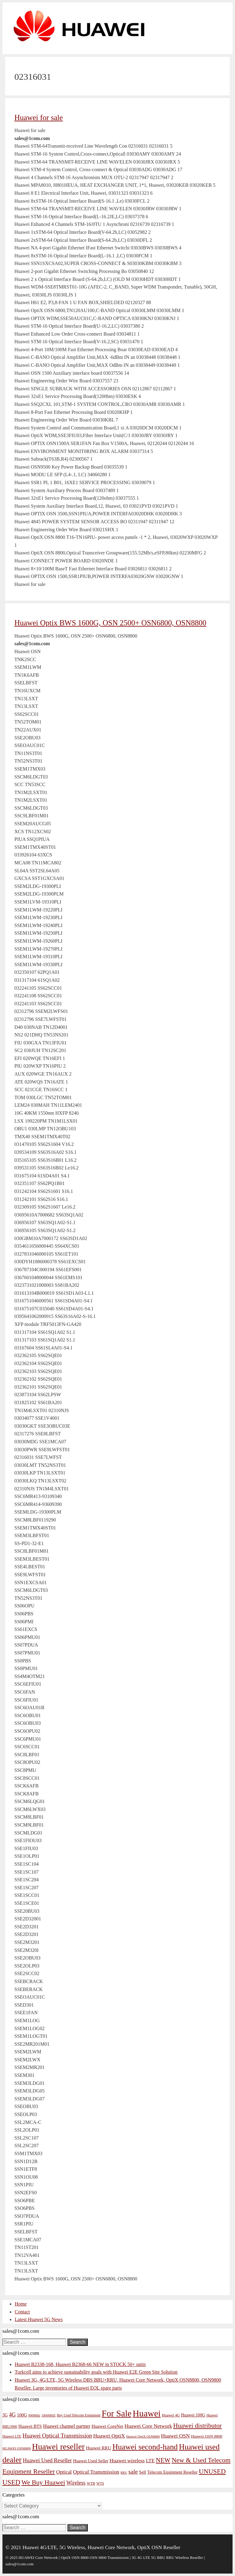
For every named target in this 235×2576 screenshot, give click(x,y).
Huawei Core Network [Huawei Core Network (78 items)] (148, 2426)
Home (21, 2303)
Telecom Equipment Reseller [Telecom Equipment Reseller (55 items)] (172, 2472)
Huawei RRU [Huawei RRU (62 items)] (98, 2447)
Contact (22, 2311)
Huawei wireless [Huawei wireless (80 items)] (127, 2461)
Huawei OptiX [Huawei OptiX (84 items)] (109, 2436)
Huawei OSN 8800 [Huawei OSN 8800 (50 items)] (206, 2436)
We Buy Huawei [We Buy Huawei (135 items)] (43, 2482)
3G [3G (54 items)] (5, 2415)
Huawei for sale (38, 117)
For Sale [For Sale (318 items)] (116, 2413)
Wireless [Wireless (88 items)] (76, 2483)
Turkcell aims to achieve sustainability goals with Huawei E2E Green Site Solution (96, 2372)
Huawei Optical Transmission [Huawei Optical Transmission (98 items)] (57, 2435)
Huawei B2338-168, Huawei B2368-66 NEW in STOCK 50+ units (80, 2364)
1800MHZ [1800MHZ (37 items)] (49, 2415)
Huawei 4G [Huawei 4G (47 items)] (171, 2415)
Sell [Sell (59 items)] (142, 2472)
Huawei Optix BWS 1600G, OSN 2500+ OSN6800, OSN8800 (110, 623)
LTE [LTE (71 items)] (150, 2461)
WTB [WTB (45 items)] (91, 2483)
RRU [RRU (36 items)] (124, 2472)
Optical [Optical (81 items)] (64, 2472)
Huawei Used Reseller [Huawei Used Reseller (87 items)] (47, 2460)
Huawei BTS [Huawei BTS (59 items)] (30, 2426)
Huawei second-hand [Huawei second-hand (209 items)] (145, 2446)
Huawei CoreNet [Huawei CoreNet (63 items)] (107, 2426)
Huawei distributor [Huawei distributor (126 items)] (197, 2425)
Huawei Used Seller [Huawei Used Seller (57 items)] (90, 2460)
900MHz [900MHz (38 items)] (34, 2415)
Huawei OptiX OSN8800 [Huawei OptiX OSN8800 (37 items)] (143, 2436)
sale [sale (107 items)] (133, 2471)
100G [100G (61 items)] (22, 2414)
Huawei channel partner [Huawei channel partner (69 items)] (66, 2426)
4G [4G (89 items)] (12, 2415)
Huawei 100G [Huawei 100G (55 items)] (193, 2414)
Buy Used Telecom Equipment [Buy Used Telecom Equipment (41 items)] (79, 2415)
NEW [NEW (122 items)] (163, 2460)
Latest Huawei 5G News (39, 2319)
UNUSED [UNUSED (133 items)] (212, 2471)
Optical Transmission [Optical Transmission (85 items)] (96, 2472)
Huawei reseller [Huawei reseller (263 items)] (58, 2446)
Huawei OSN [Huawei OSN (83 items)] (175, 2436)
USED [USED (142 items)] (11, 2482)
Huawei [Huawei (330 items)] (147, 2413)
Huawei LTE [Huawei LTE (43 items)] (11, 2436)
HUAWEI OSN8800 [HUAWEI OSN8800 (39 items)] (16, 2448)
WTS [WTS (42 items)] (100, 2483)
